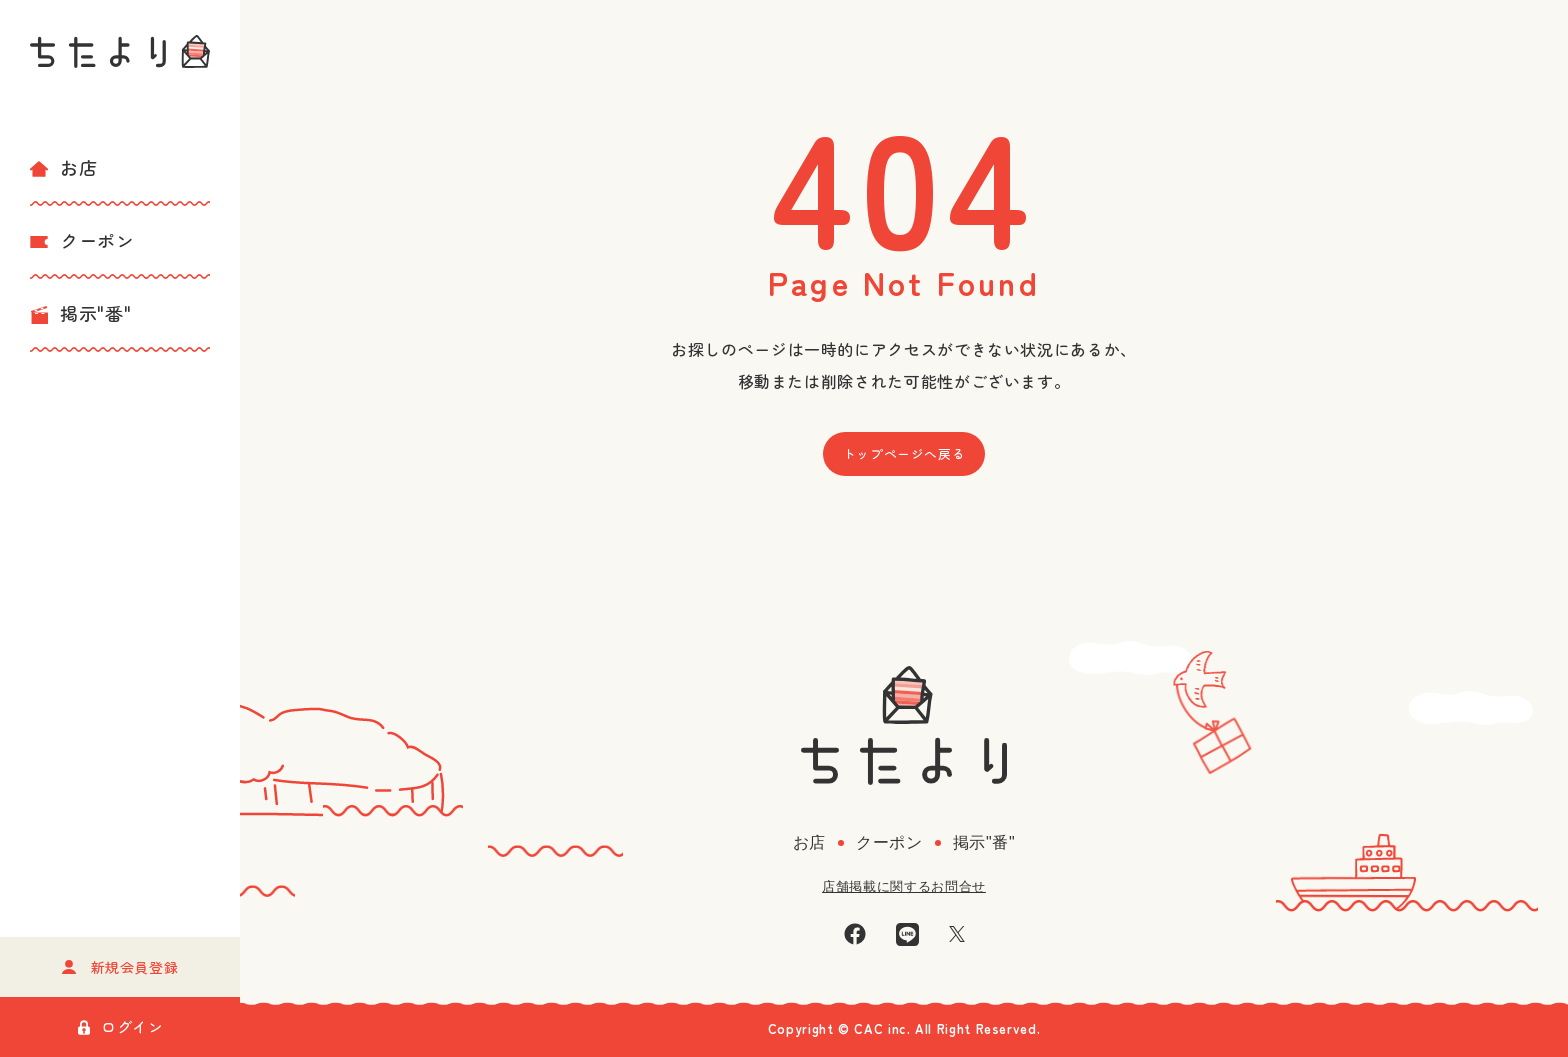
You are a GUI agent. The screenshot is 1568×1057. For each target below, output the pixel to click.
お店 (63, 167)
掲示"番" (80, 313)
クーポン (82, 240)
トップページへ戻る (904, 453)
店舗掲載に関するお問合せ (904, 886)
